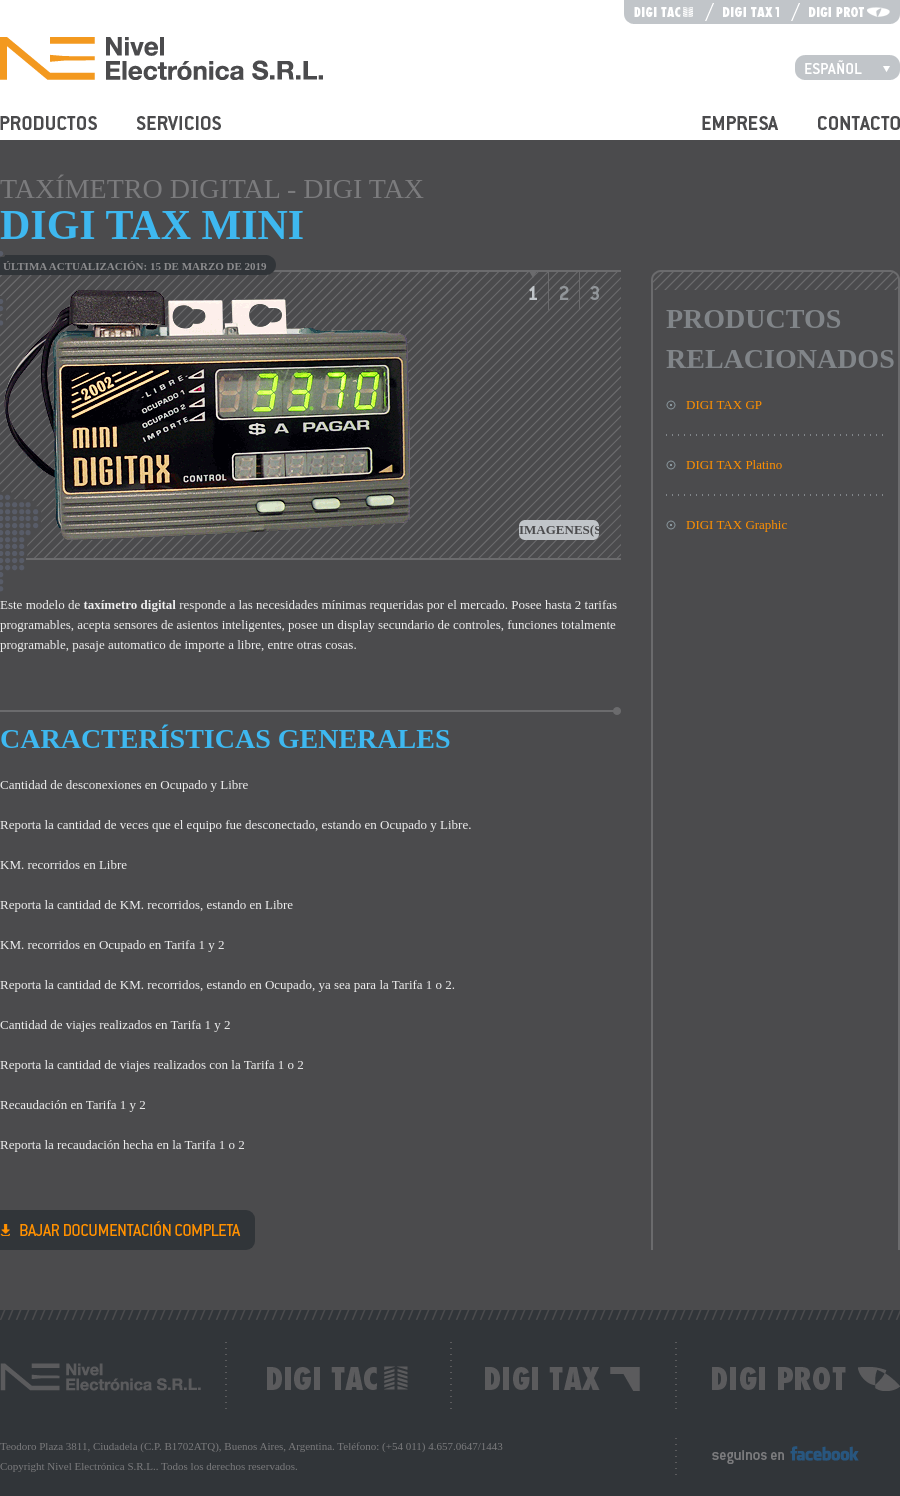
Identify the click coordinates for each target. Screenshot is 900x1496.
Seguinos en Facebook (770, 1463)
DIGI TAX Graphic (736, 524)
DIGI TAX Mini (120, 1228)
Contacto (841, 134)
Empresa (724, 134)
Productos (26, 134)
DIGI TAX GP (724, 404)
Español (852, 67)
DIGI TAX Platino (734, 464)
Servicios (161, 134)
